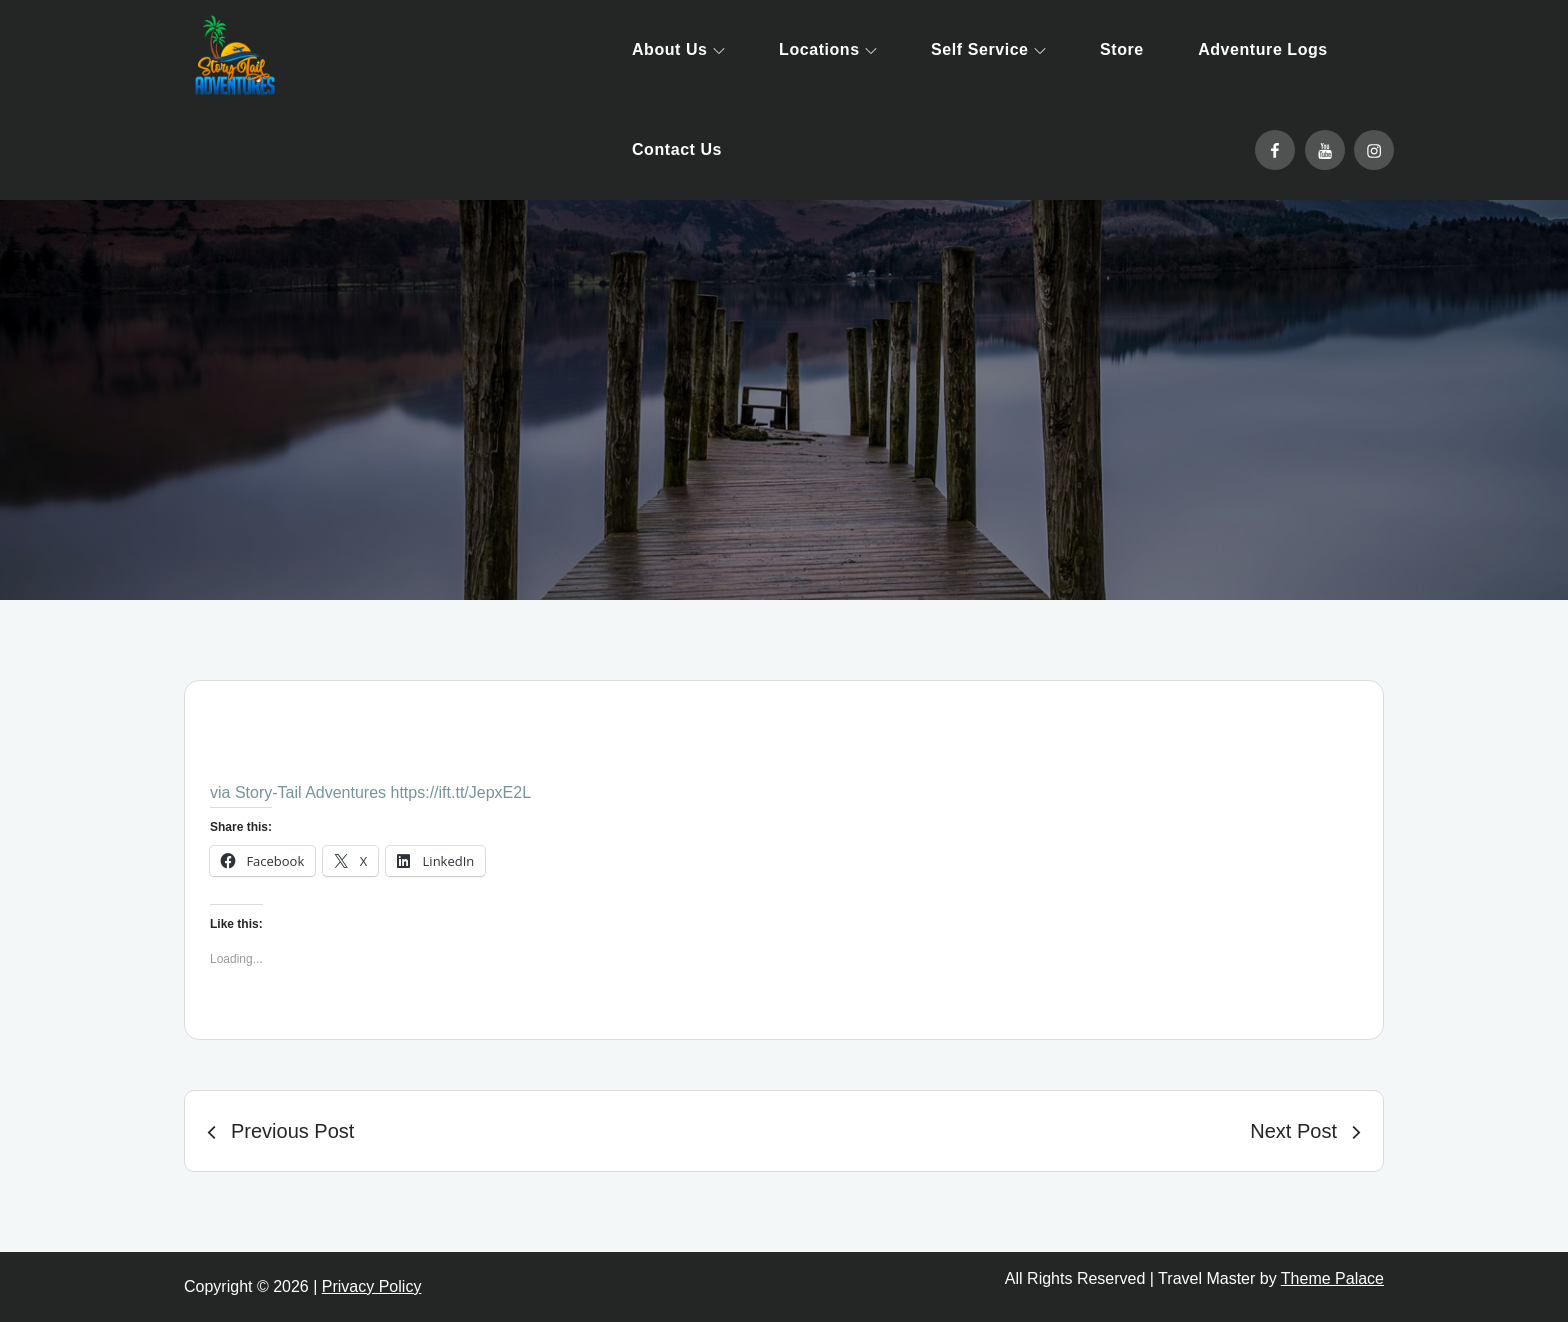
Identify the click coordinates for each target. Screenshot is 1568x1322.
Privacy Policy (372, 1286)
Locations (828, 49)
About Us (678, 49)
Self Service (988, 49)
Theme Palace (1332, 1278)
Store (1122, 49)
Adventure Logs (1263, 49)
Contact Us (677, 149)
